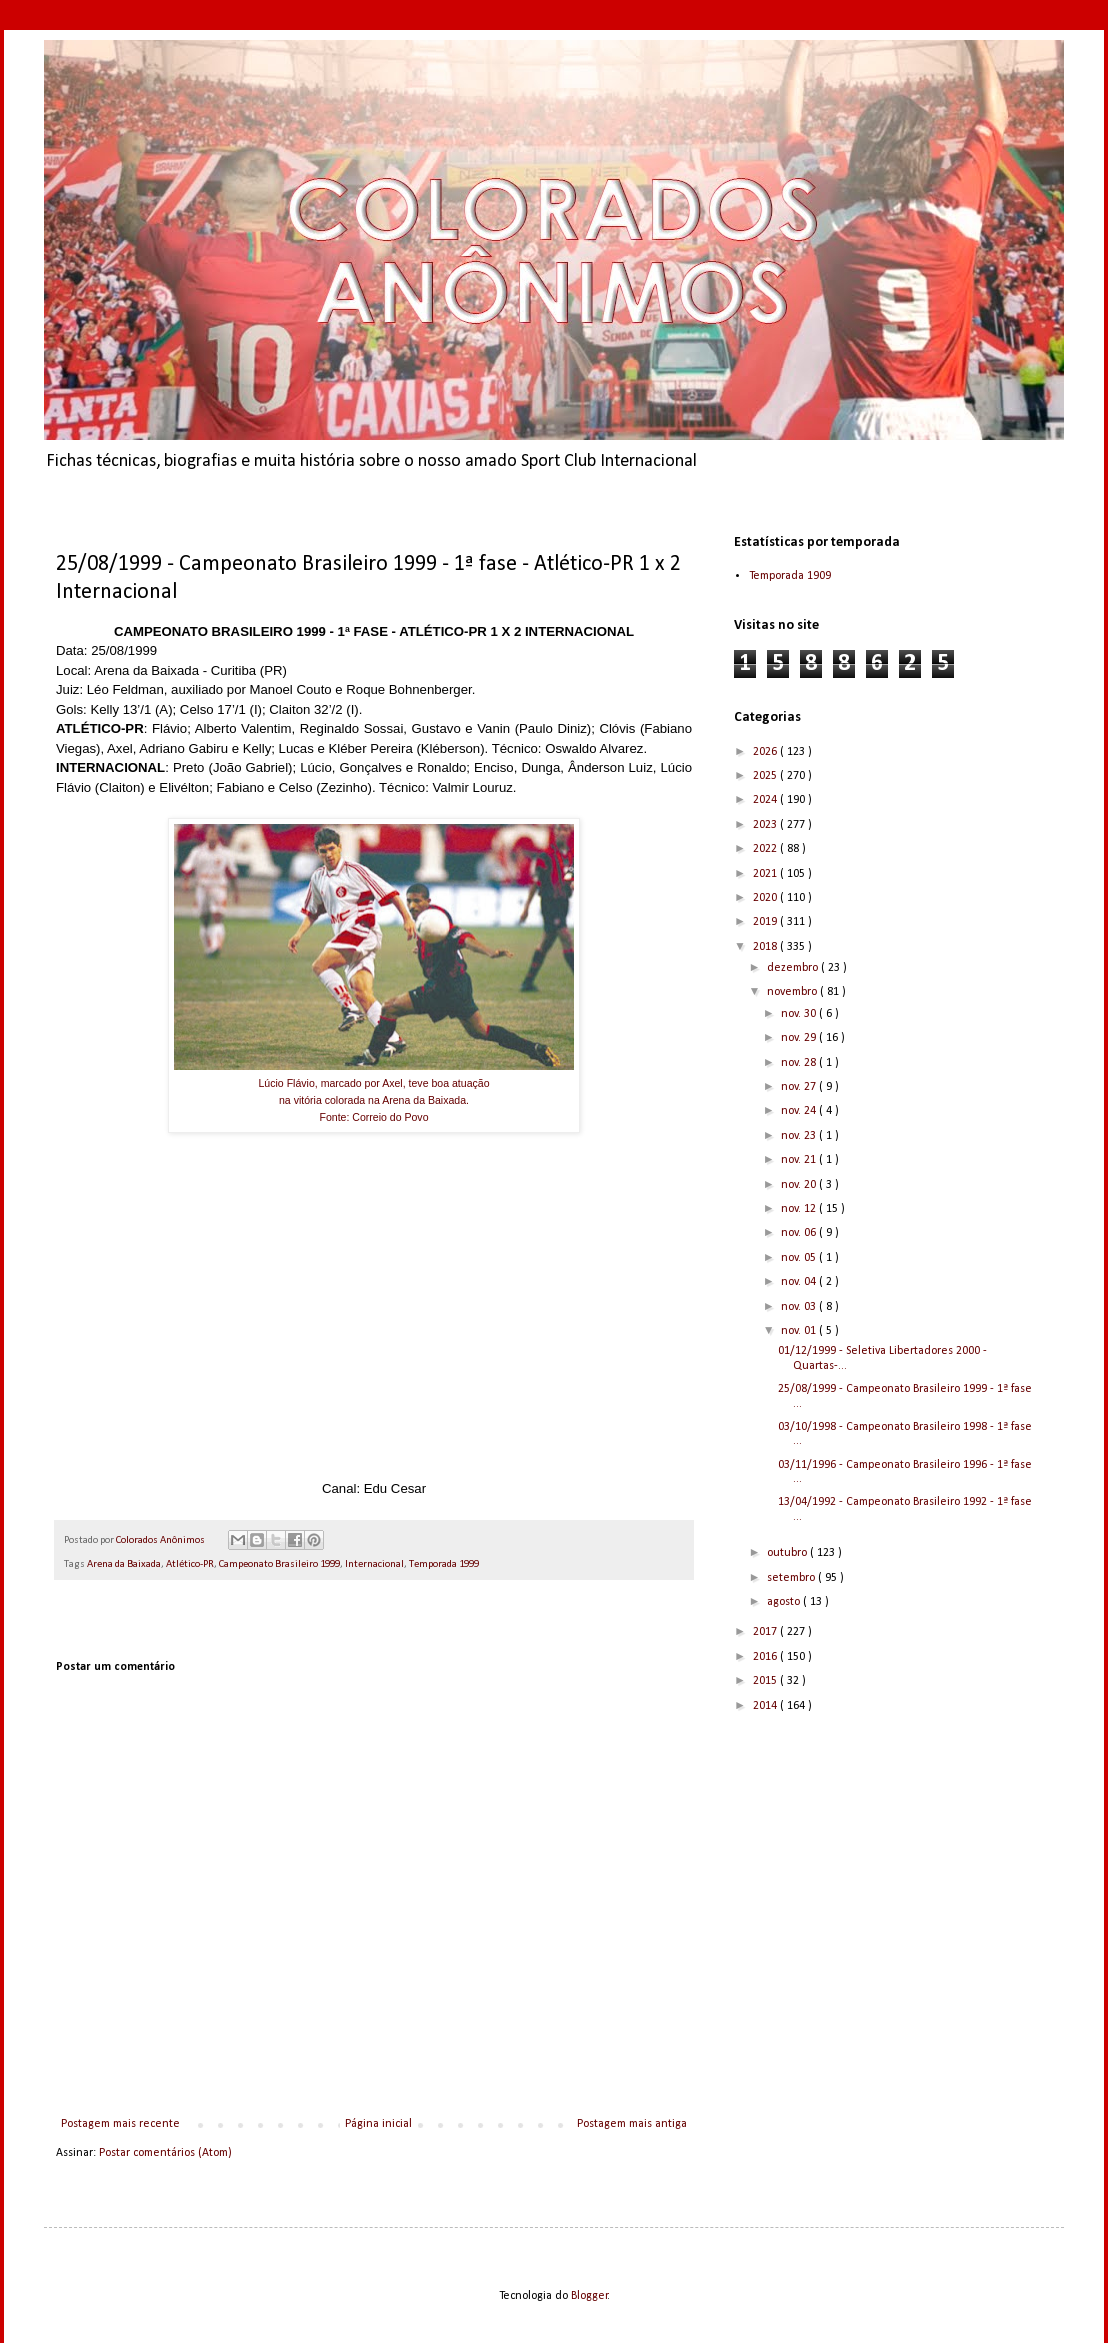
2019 (766, 922)
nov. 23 (800, 1136)
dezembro (794, 968)
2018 (766, 947)
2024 (766, 800)
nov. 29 (800, 1038)
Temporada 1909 (790, 576)
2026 (766, 752)
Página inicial (378, 2124)
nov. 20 (800, 1185)
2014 (766, 1706)
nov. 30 (800, 1014)
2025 (766, 776)
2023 (766, 825)
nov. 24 (800, 1111)
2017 (766, 1632)
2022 (766, 849)
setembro (792, 1578)
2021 (766, 874)
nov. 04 (800, 1282)
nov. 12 (800, 1209)
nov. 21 (800, 1160)
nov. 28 (800, 1063)
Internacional (374, 1564)
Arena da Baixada (124, 1564)
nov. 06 (800, 1233)
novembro (793, 992)
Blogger (589, 2296)
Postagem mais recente (120, 2124)
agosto (785, 1602)
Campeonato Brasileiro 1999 (279, 1564)
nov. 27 (800, 1087)
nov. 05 (800, 1258)
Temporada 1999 (444, 1564)
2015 (766, 1681)
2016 (766, 1657)
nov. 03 (800, 1307)
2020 (766, 898)
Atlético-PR (190, 1564)
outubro (788, 1553)
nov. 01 (800, 1331)
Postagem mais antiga (632, 2124)
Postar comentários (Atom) (165, 2153)
